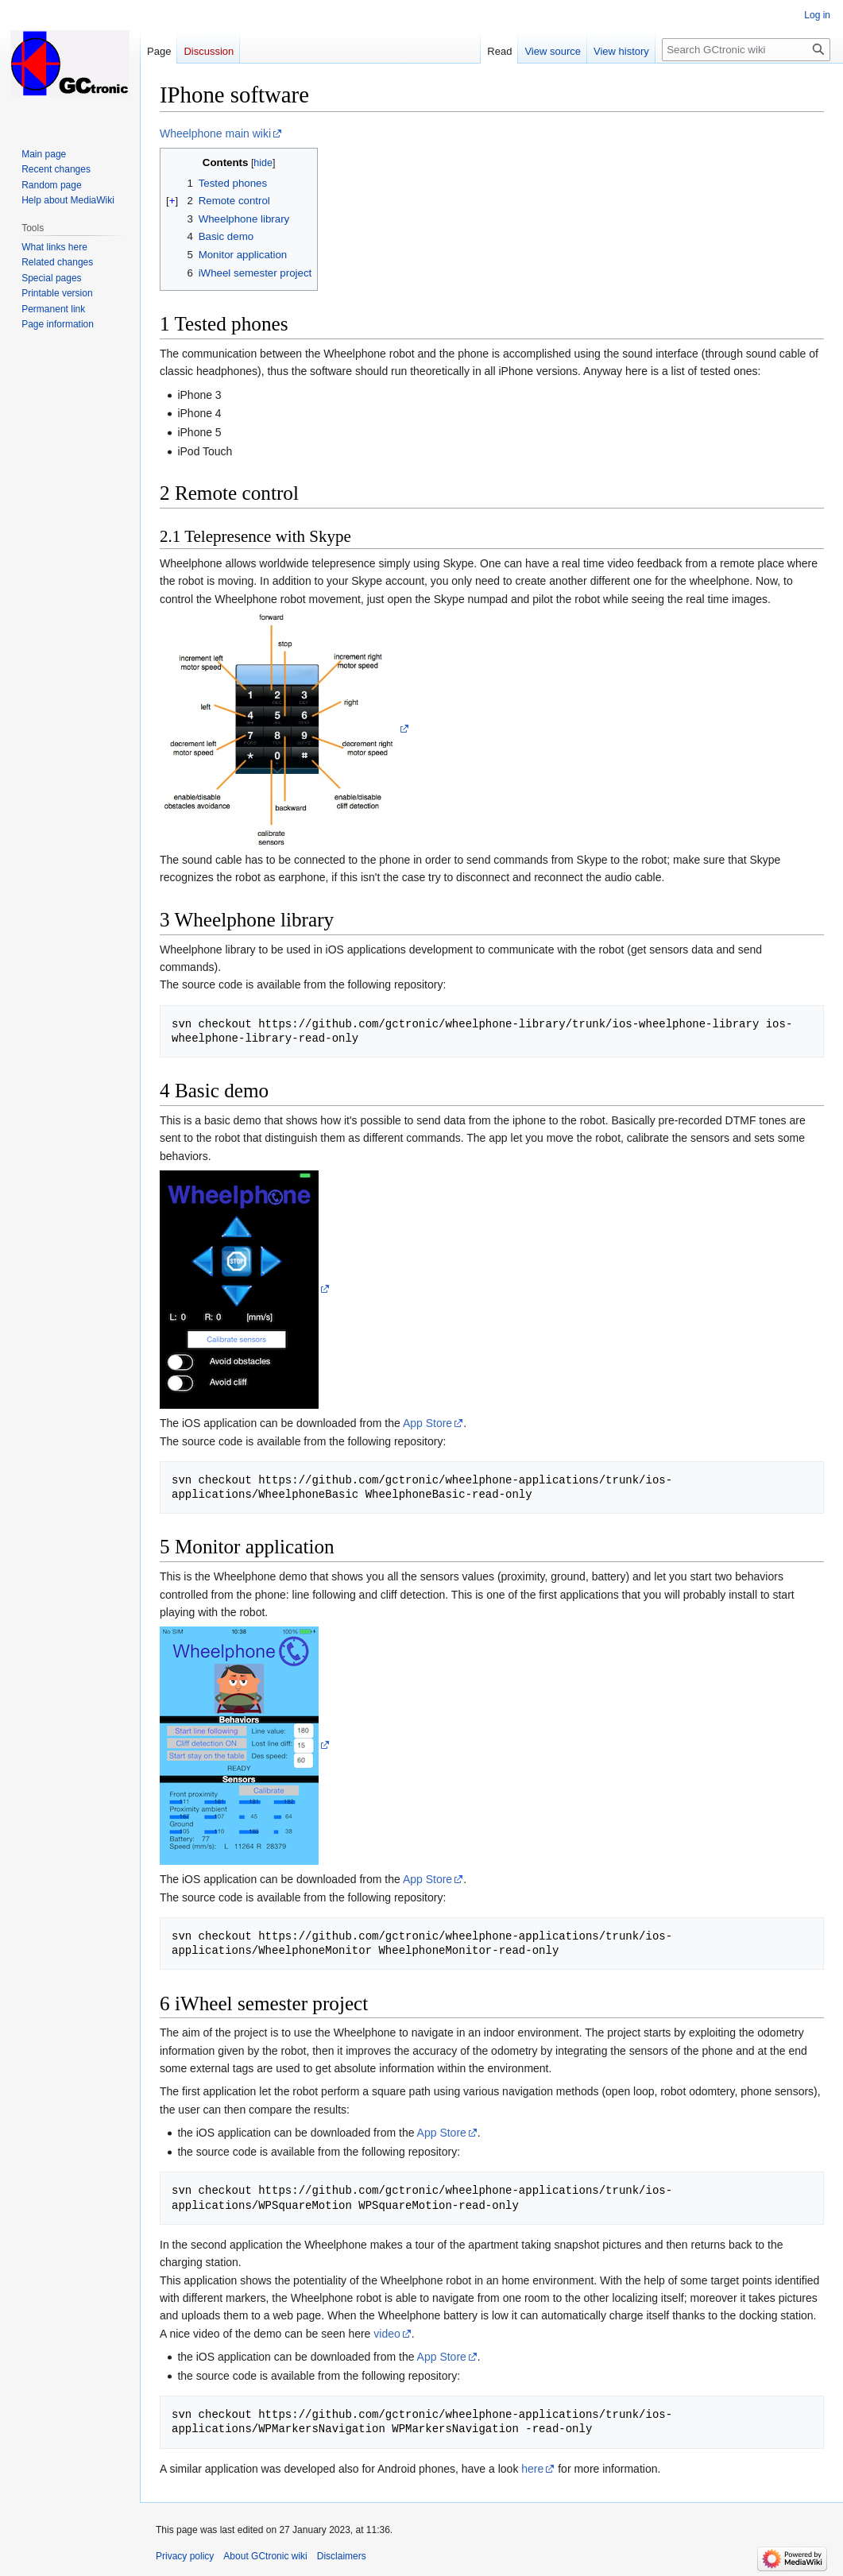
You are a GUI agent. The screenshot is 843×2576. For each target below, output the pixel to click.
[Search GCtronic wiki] (746, 49)
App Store (427, 1423)
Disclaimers (341, 2556)
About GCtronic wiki (265, 2556)
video (386, 2333)
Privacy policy (185, 2556)
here (532, 2468)
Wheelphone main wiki (215, 133)
